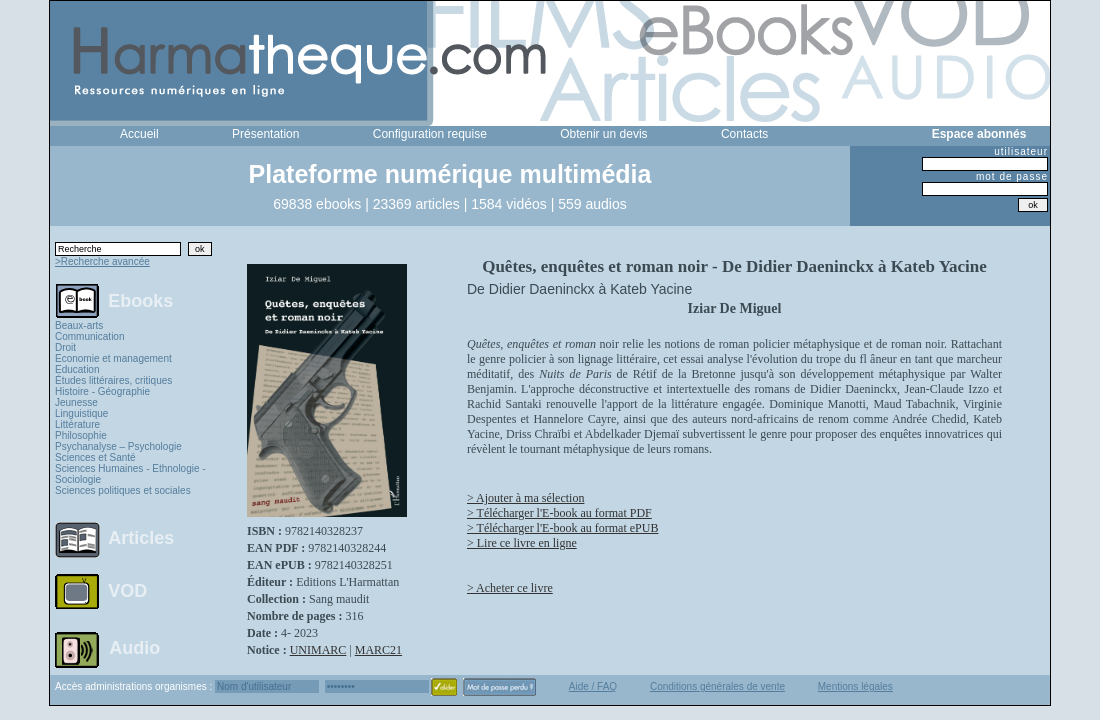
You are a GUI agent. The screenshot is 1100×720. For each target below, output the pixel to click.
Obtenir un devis (603, 134)
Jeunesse (76, 402)
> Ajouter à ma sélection (525, 498)
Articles (141, 538)
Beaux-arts (79, 325)
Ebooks (140, 300)
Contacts (744, 134)
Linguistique (81, 413)
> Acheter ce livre (510, 588)
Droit (65, 347)
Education (77, 369)
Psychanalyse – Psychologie (118, 446)
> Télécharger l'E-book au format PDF (559, 513)
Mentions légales (855, 686)
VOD (127, 591)
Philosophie (81, 435)
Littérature (77, 424)
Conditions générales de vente (717, 686)
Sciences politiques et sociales (123, 490)
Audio (134, 647)
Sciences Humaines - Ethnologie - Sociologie (130, 474)
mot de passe (1012, 176)
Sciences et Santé (95, 457)
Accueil (139, 134)
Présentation (265, 134)
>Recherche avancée (102, 261)
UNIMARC (318, 650)
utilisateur (1021, 151)
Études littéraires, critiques (113, 380)
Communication (89, 336)
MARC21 (378, 650)
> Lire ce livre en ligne (522, 543)
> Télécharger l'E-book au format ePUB (562, 528)
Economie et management (113, 358)
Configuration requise (430, 134)
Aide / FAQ (593, 686)
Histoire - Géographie (102, 391)
